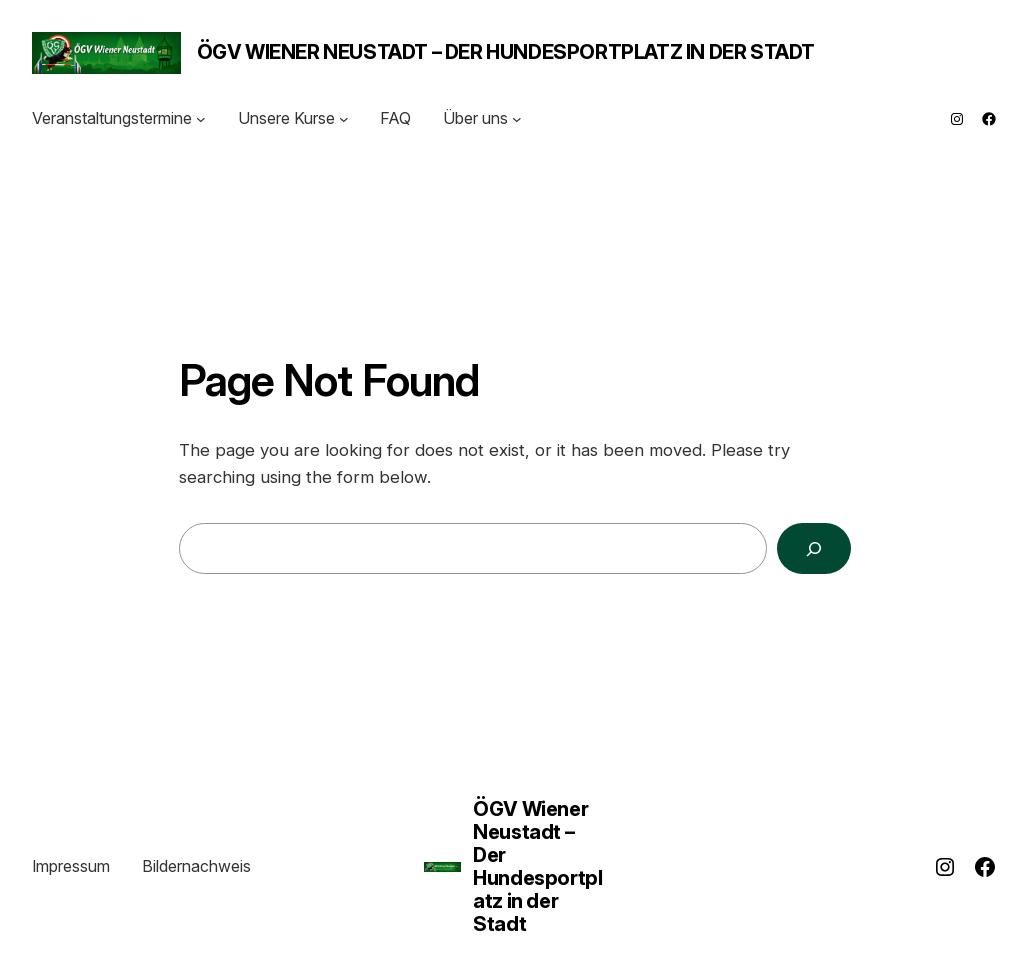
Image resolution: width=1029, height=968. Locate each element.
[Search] (813, 548)
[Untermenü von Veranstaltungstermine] (201, 119)
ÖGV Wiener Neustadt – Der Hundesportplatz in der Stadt (506, 52)
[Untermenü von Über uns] (517, 119)
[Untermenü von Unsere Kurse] (344, 119)
